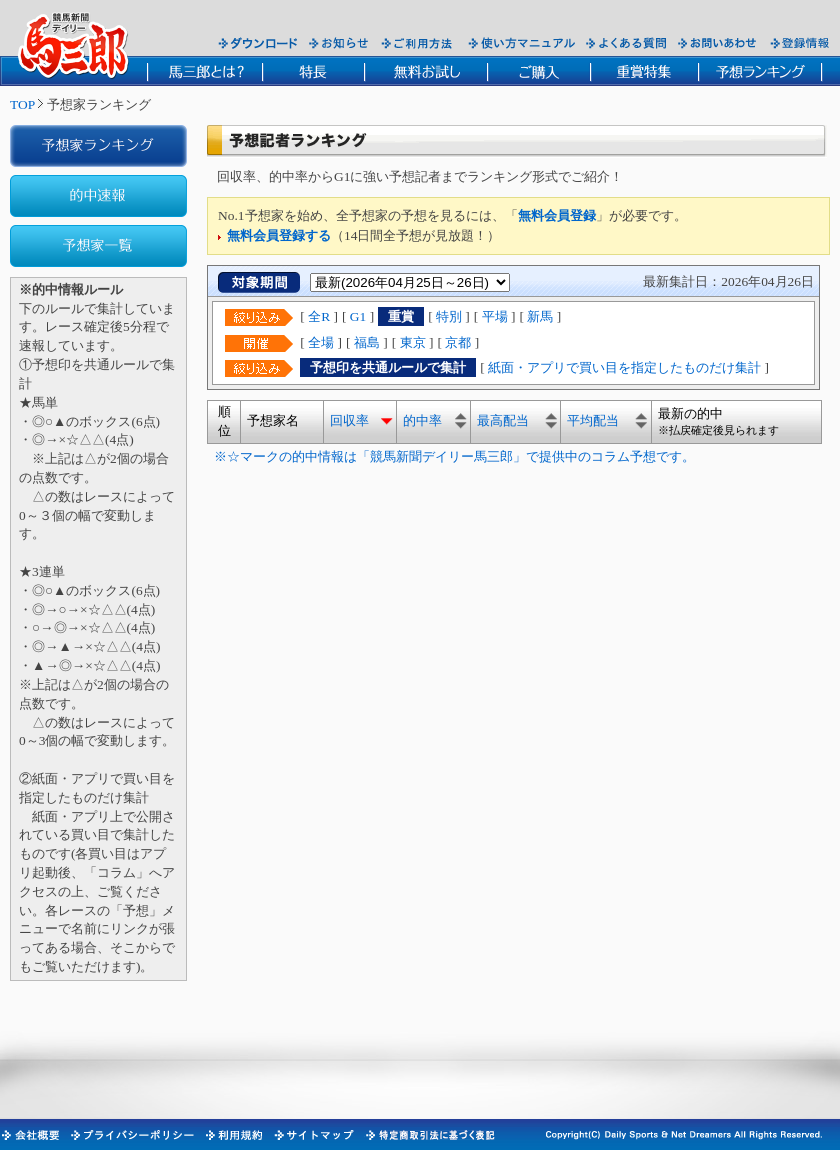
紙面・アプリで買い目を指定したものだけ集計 (624, 367)
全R (319, 316)
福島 (367, 342)
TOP (22, 104)
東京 (413, 342)
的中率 (422, 420)
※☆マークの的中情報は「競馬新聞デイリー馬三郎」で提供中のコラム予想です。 (451, 456)
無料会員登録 (557, 215)
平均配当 (593, 420)
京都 (458, 342)
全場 (321, 342)
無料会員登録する (279, 235)
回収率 (349, 420)
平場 (495, 316)
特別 (449, 316)
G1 (358, 316)
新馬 (540, 316)
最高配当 (503, 420)
